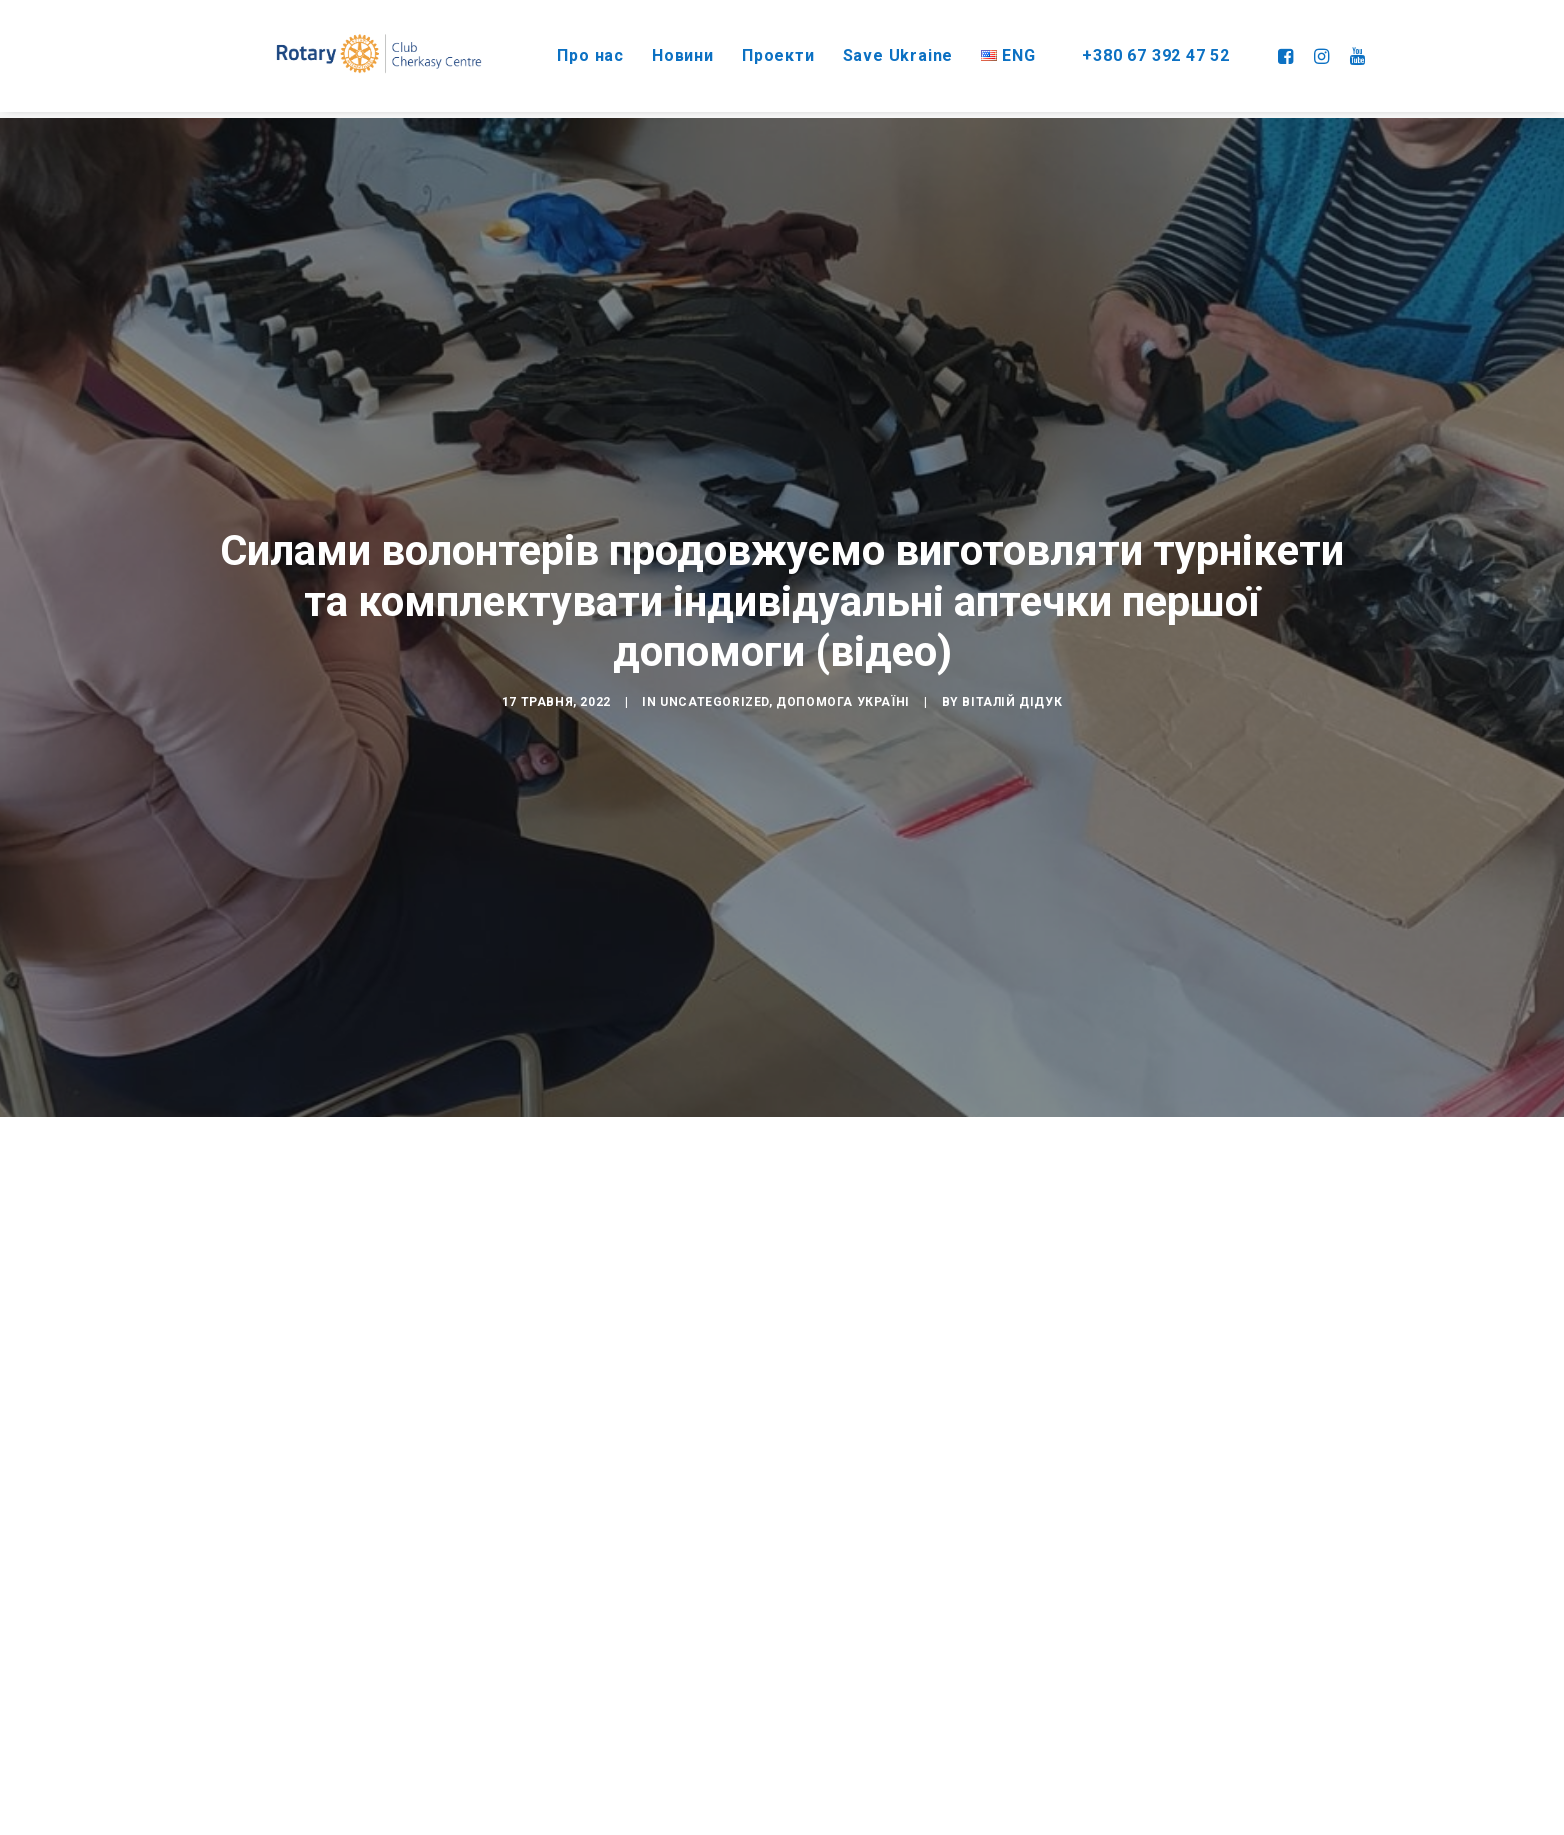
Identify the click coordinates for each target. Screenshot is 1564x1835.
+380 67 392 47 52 (1137, 49)
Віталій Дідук (1012, 676)
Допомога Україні (843, 676)
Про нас (566, 49)
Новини (659, 49)
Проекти (754, 49)
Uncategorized (714, 676)
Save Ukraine (874, 49)
